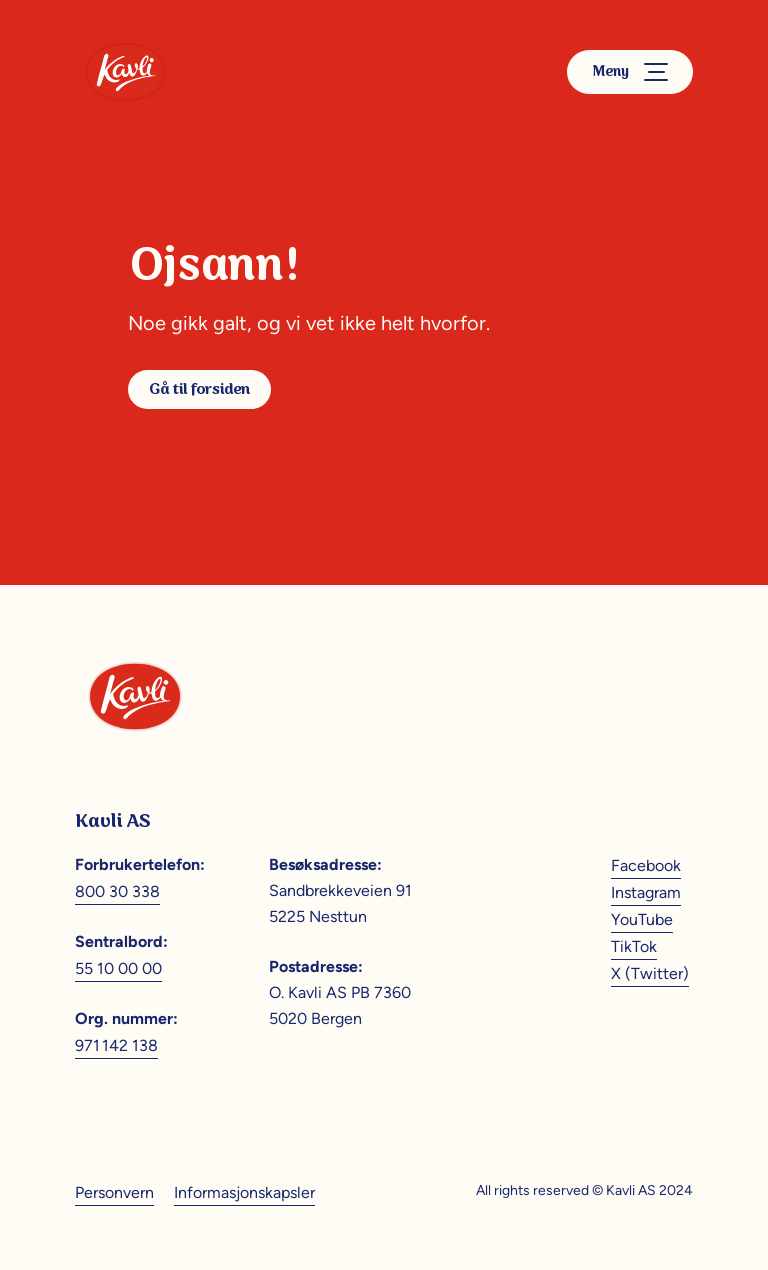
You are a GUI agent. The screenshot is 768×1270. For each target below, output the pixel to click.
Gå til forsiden (199, 389)
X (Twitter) (650, 973)
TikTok (634, 946)
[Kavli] (125, 72)
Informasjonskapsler (244, 1192)
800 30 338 (117, 891)
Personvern (114, 1192)
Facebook (646, 865)
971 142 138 (116, 1045)
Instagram (646, 892)
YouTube (642, 919)
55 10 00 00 (118, 968)
